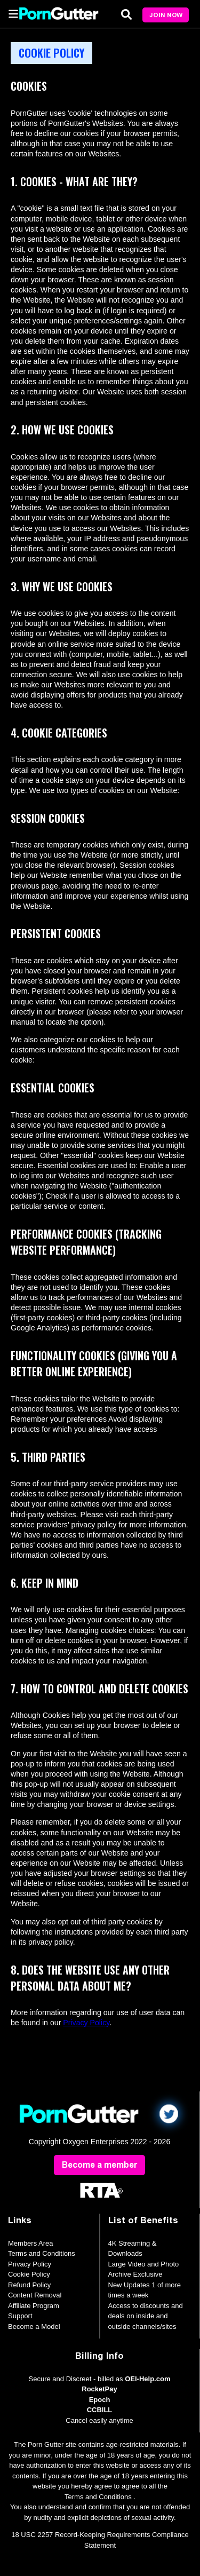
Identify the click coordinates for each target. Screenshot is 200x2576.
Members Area (30, 2243)
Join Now (165, 15)
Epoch (99, 2400)
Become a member (99, 2165)
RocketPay (99, 2389)
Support (20, 2316)
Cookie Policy (29, 2274)
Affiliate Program (33, 2306)
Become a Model (34, 2327)
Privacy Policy (86, 2022)
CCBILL (100, 2410)
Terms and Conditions (41, 2253)
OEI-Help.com (147, 2379)
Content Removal (34, 2295)
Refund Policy (29, 2285)
